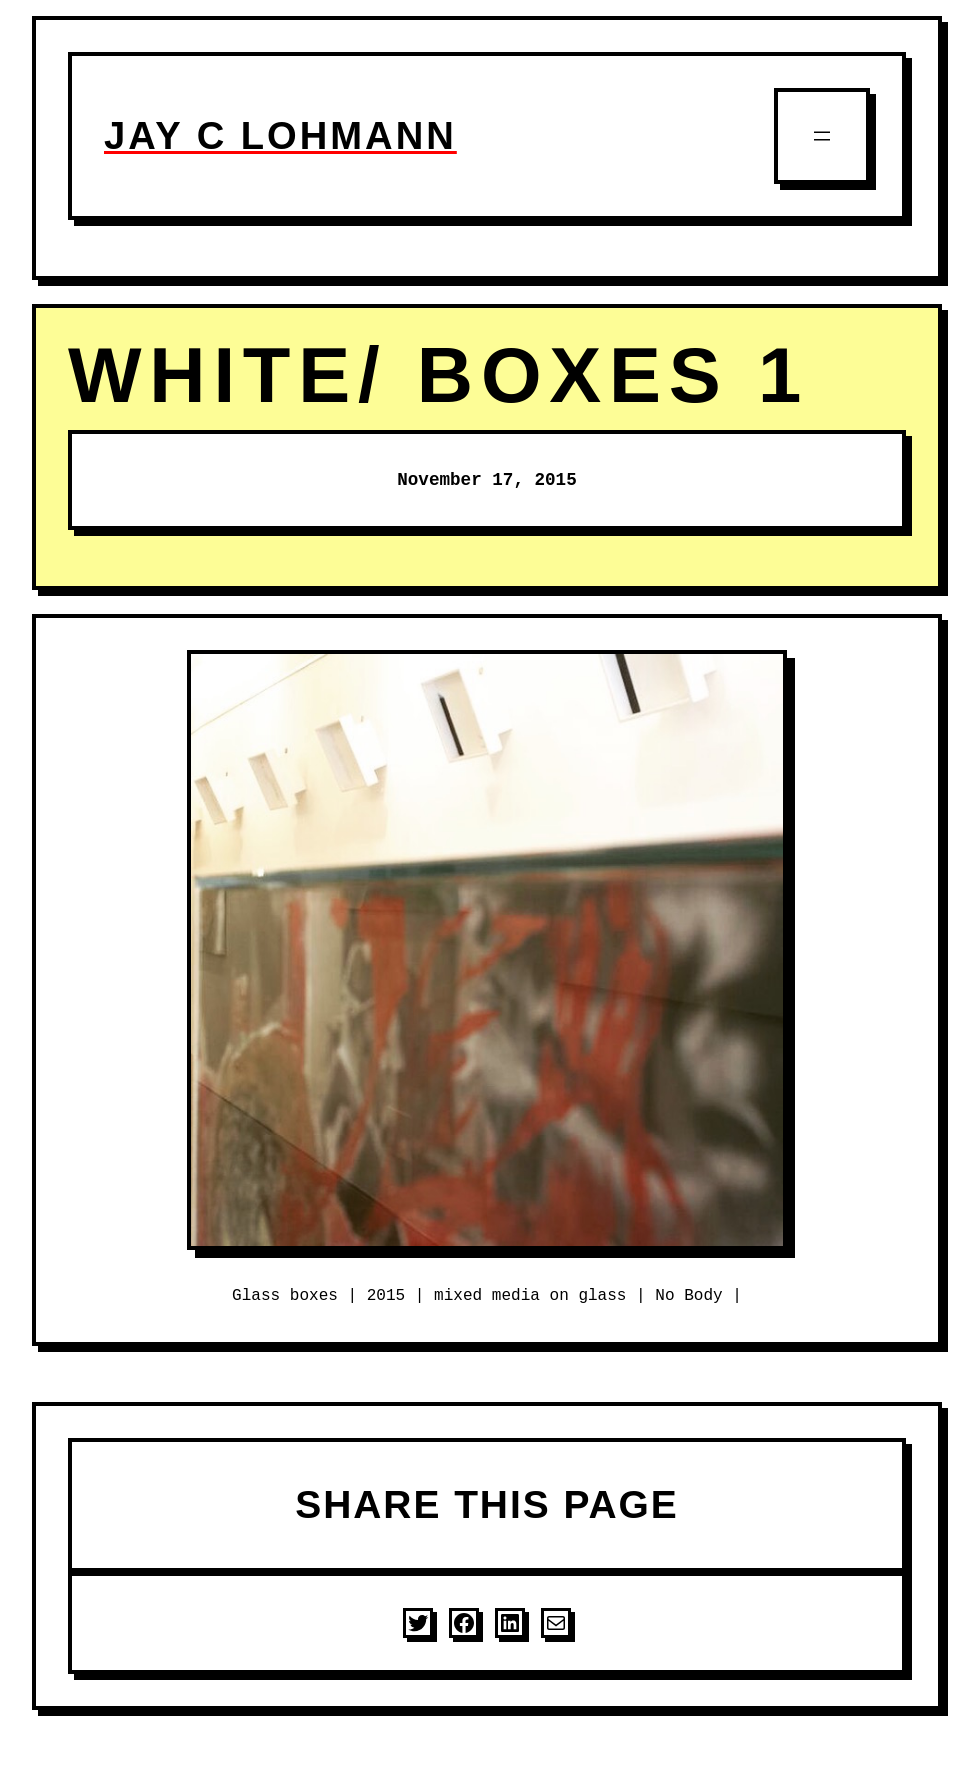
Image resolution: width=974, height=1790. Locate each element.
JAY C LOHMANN (280, 135)
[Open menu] (822, 136)
